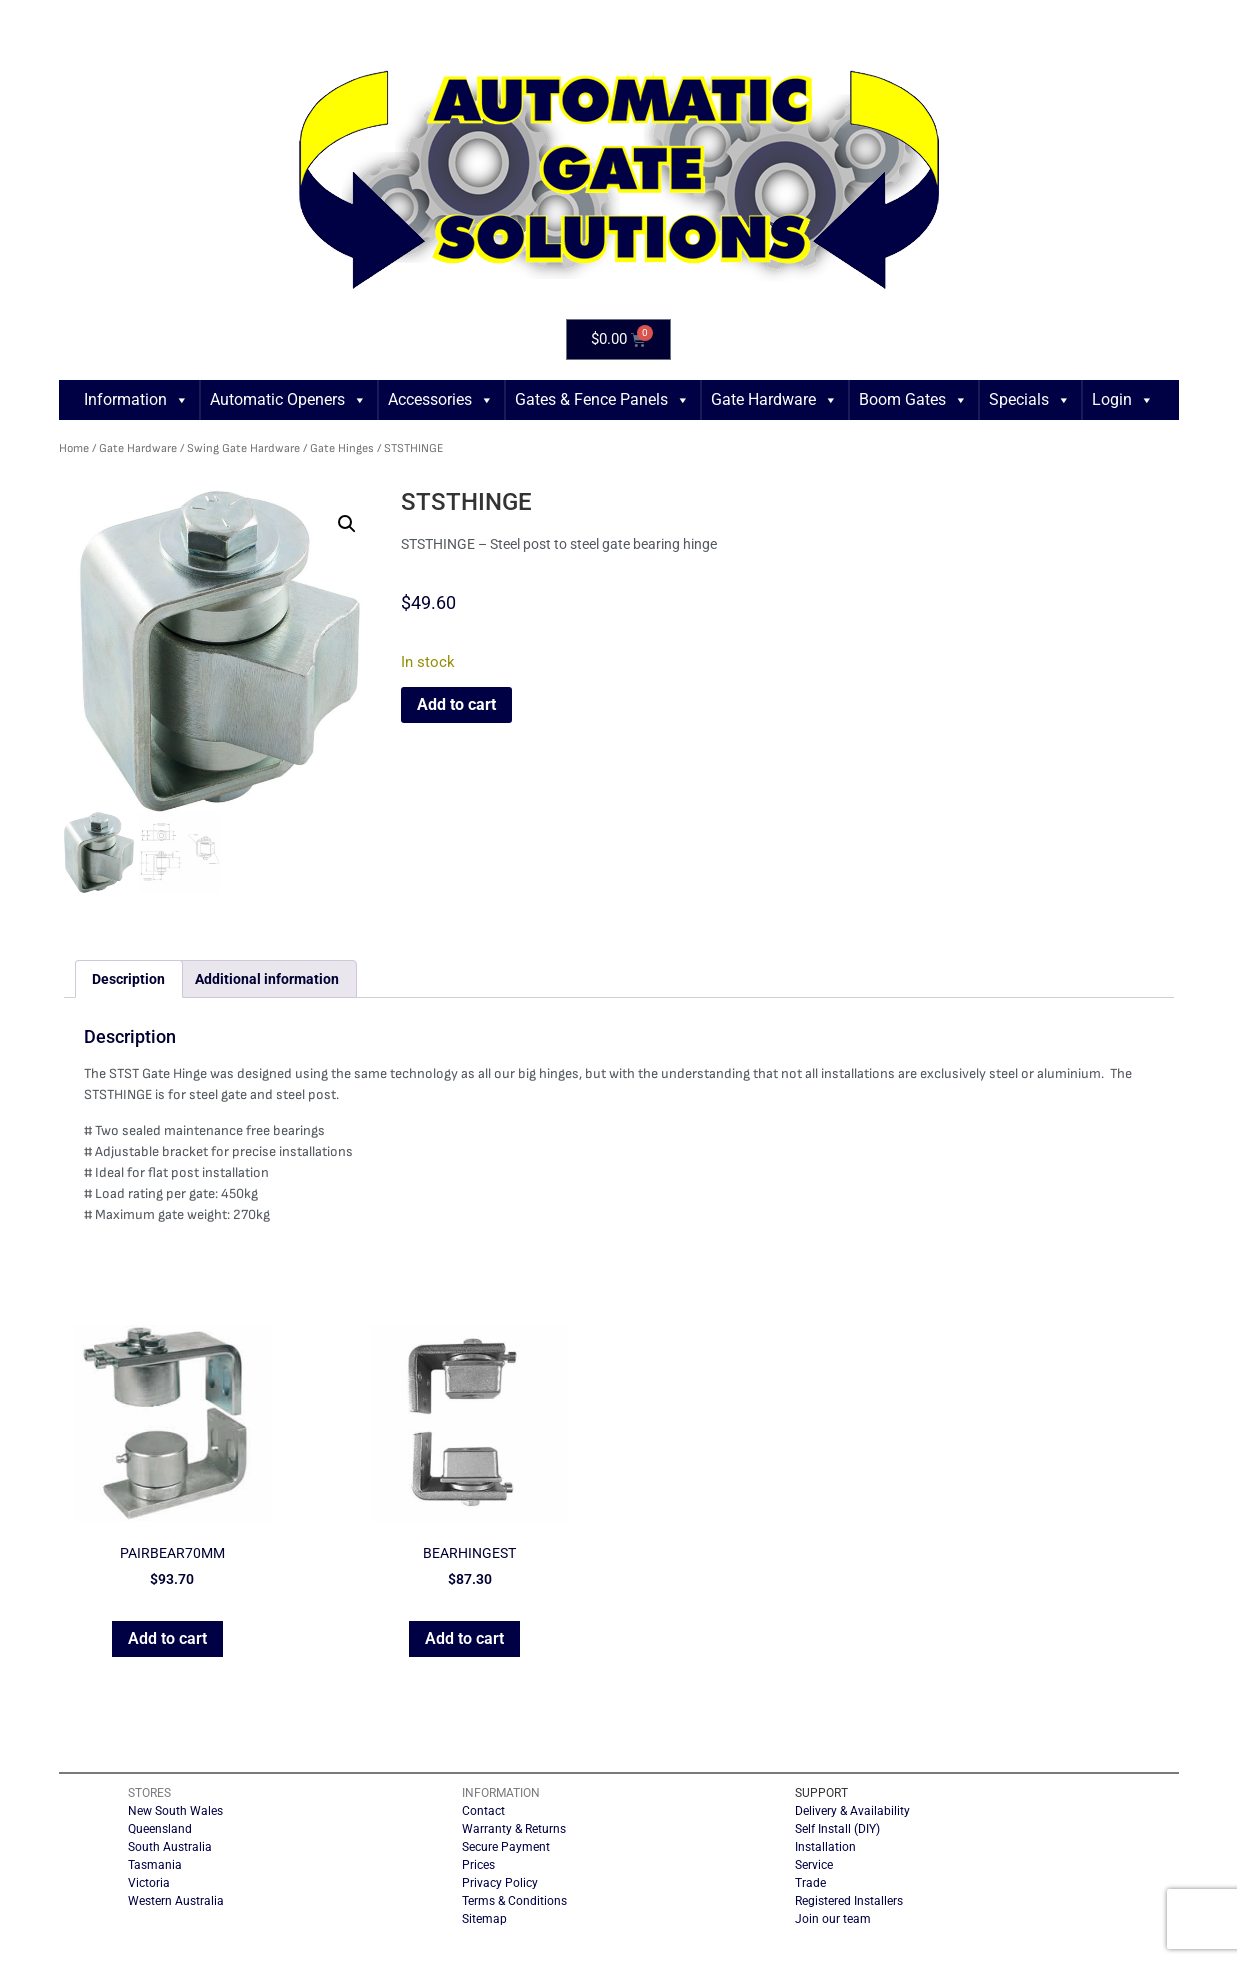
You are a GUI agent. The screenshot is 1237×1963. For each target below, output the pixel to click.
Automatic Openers (288, 400)
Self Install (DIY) (837, 1829)
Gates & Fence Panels (602, 400)
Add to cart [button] (167, 1638)
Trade (810, 1883)
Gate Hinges (342, 448)
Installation (825, 1847)
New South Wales (175, 1811)
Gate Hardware (774, 400)
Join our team (833, 1919)
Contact (483, 1811)
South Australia (170, 1847)
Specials (1030, 400)
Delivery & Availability (852, 1811)
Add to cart (456, 704)
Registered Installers (849, 1901)
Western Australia (176, 1901)
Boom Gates (913, 400)
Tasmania (155, 1865)
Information (136, 400)
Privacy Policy (500, 1883)
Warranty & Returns (514, 1829)
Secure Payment (506, 1847)
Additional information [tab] (267, 979)
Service (814, 1865)
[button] (347, 524)
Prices (478, 1865)
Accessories (441, 400)
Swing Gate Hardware (243, 448)
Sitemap (484, 1919)
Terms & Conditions (514, 1901)
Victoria (149, 1883)
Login (1123, 400)
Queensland (160, 1829)
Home (74, 448)
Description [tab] (128, 979)
